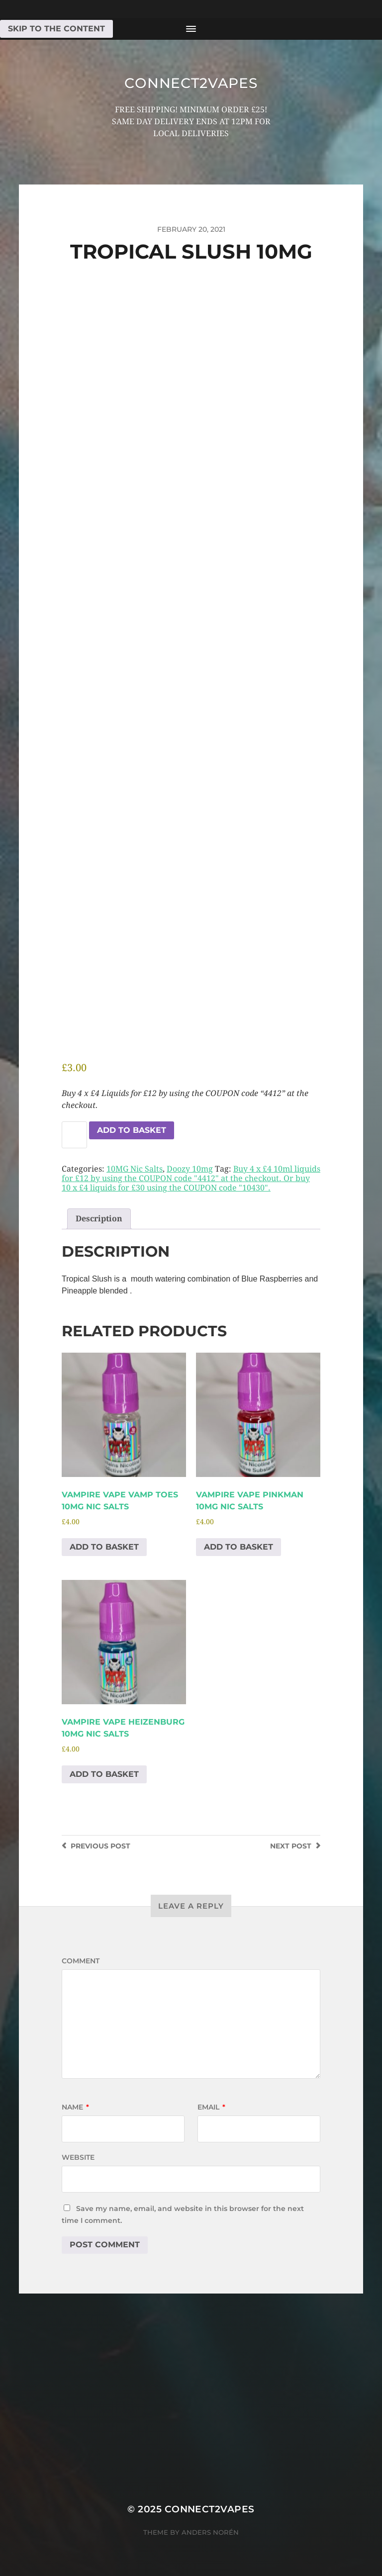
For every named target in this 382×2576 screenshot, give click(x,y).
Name (75, 2107)
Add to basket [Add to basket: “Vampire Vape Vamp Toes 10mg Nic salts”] (104, 1547)
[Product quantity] (74, 1134)
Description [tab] (99, 1218)
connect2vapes (190, 83)
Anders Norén (210, 2532)
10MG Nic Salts (134, 1169)
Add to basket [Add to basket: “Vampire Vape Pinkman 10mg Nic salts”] (238, 1547)
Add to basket (131, 1130)
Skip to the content (56, 28)
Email (211, 2107)
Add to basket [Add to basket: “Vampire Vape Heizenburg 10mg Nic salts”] (104, 1774)
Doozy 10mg (190, 1169)
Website (78, 2157)
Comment (80, 1960)
